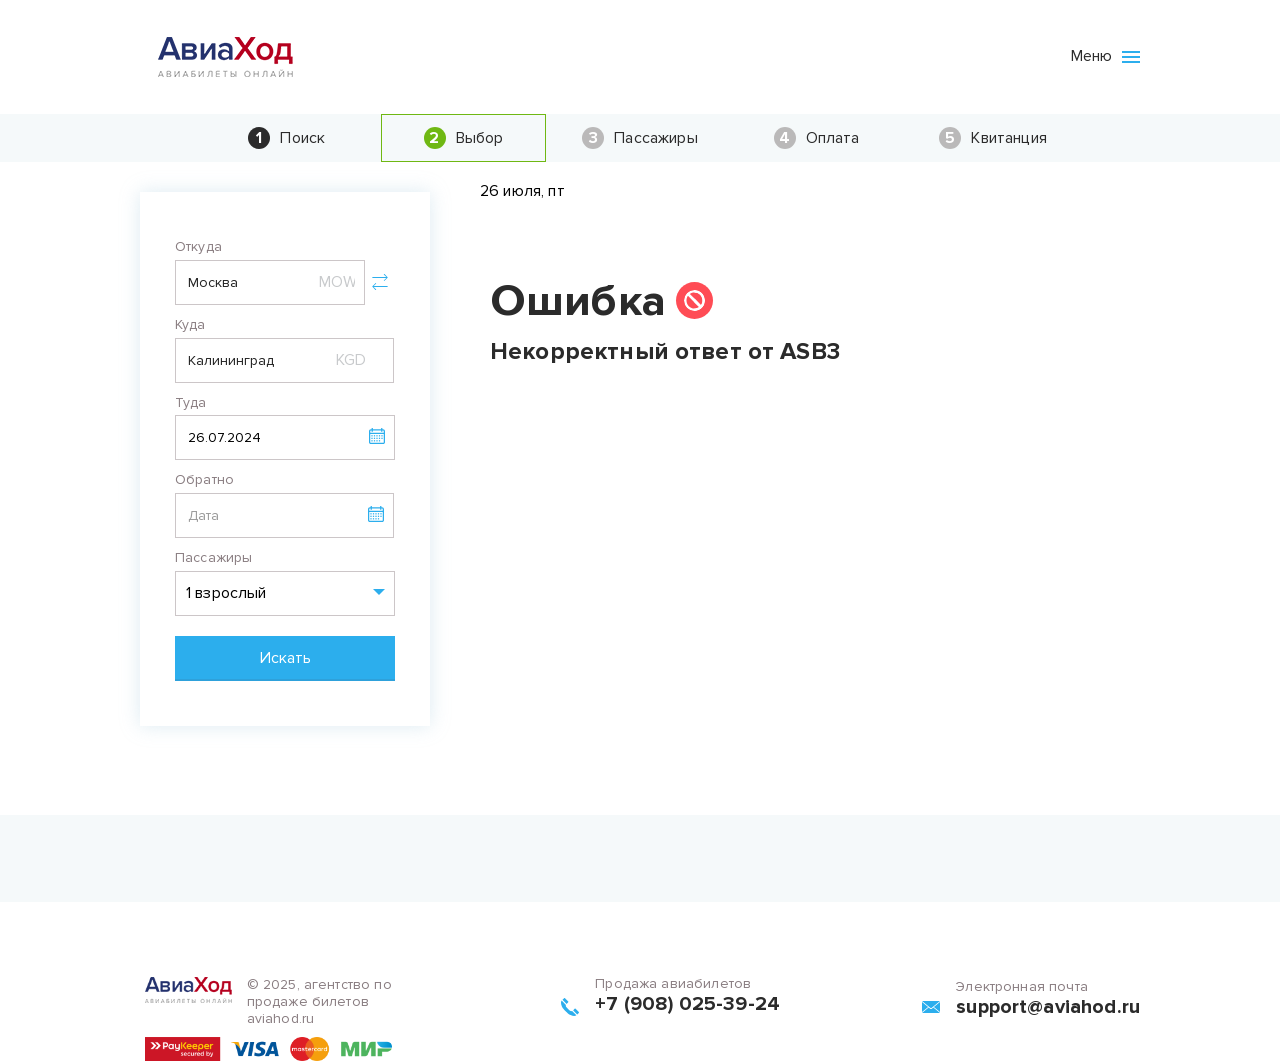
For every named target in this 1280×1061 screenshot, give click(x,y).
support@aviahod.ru (1048, 1007)
